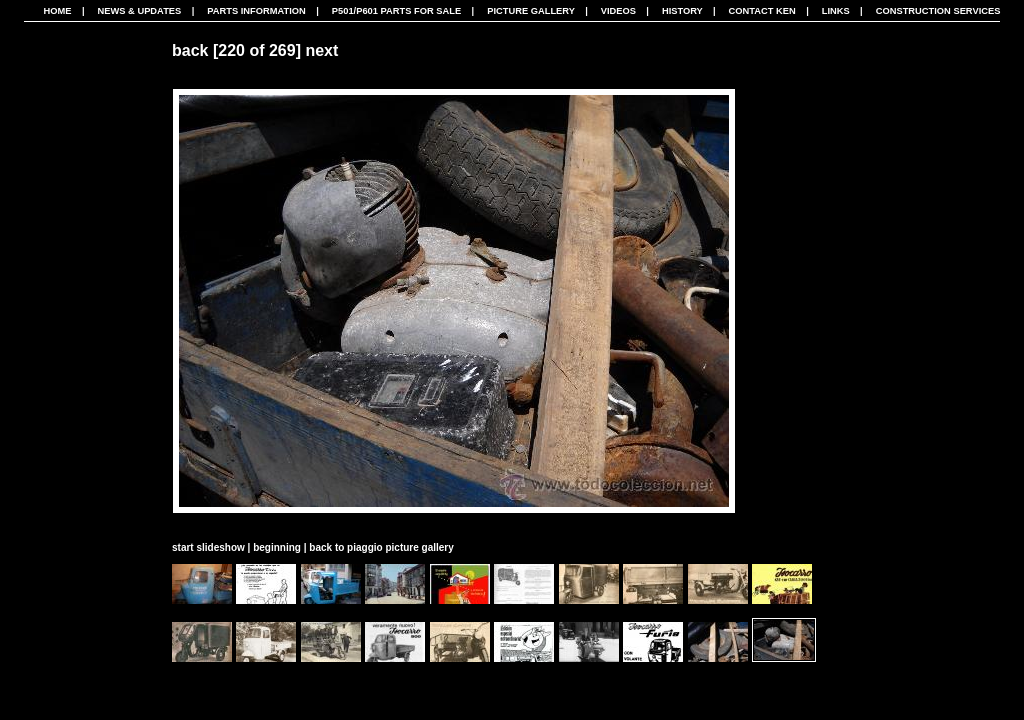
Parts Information (256, 11)
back (190, 50)
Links (836, 11)
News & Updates (139, 11)
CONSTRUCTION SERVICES (938, 11)
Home (58, 11)
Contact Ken (762, 11)
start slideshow (208, 547)
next (321, 50)
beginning (277, 547)
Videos (618, 11)
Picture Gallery (531, 11)
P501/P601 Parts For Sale (396, 11)
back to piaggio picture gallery (381, 547)
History (682, 11)
